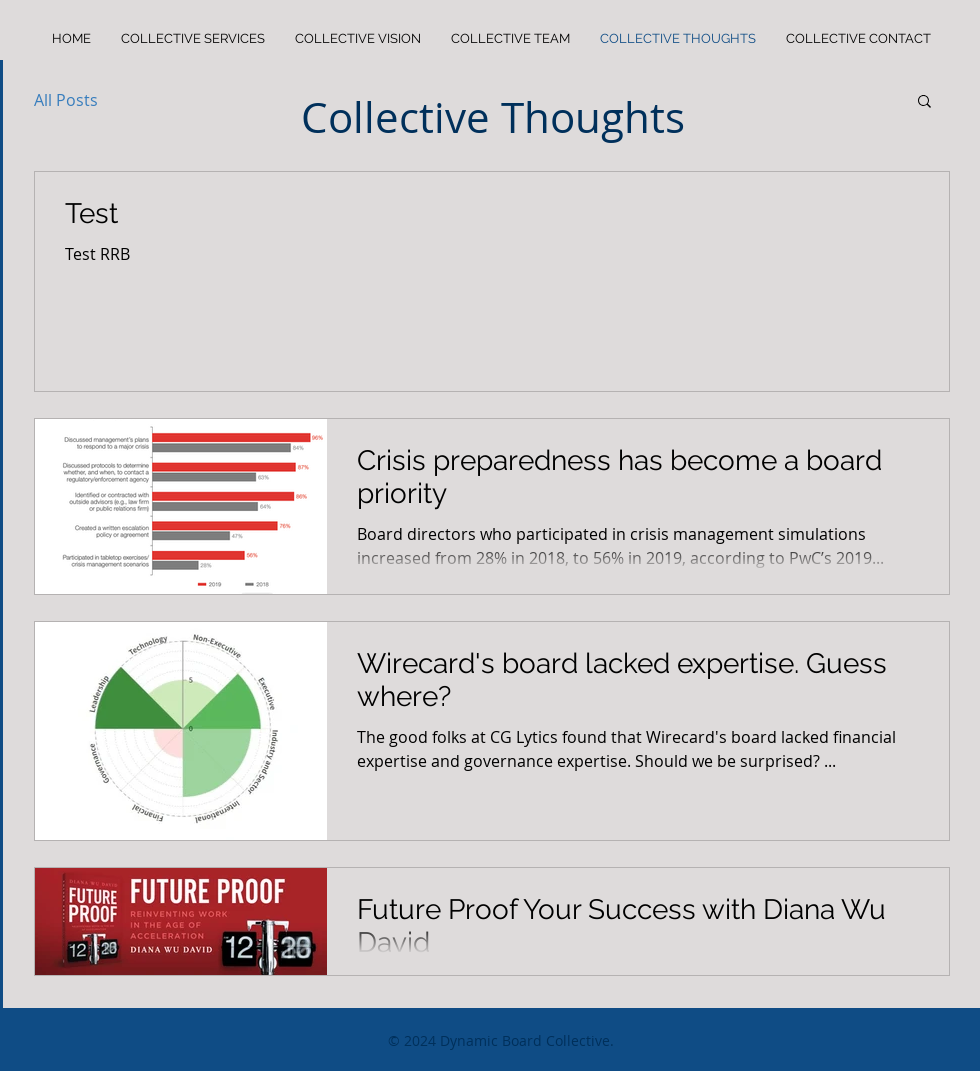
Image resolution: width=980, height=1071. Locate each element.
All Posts (66, 100)
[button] (924, 102)
